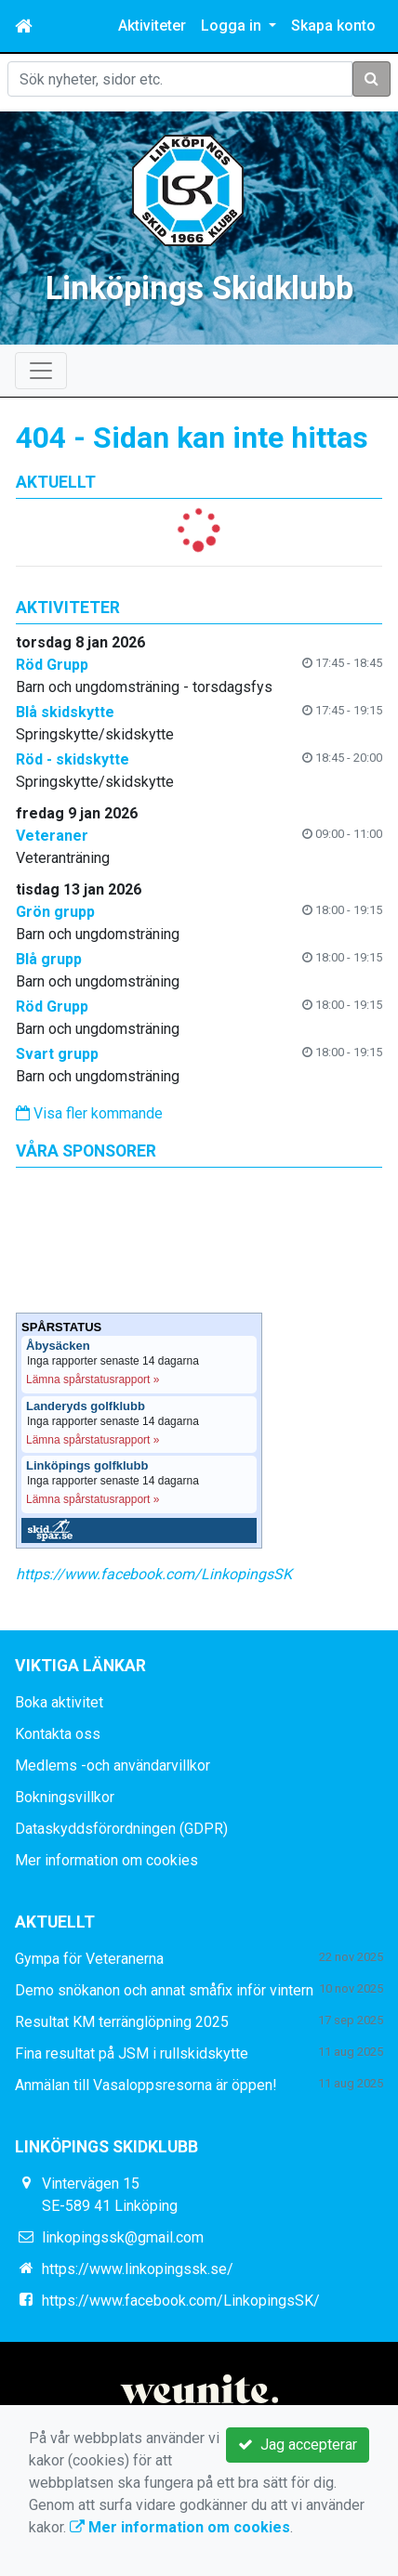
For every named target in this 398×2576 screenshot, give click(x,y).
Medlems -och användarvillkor (112, 1765)
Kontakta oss (57, 1734)
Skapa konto (333, 25)
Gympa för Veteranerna (89, 1959)
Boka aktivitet (59, 1702)
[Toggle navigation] (41, 370)
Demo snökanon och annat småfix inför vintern (164, 1990)
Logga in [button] (233, 25)
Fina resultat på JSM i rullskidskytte (131, 2053)
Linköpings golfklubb (87, 1465)
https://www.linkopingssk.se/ (137, 2269)
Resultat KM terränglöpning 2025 (122, 2022)
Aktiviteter (152, 25)
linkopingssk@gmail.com (123, 2237)
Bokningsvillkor (64, 1797)
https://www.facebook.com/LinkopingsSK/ (181, 2300)
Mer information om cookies (106, 1860)
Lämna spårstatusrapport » (92, 1379)
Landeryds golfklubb (85, 1406)
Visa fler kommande (89, 1113)
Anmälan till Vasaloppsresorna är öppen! (146, 2085)
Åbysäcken (58, 1346)
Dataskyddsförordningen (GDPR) (121, 1828)
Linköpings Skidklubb (199, 288)
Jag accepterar (297, 2444)
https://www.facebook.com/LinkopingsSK (154, 1574)
